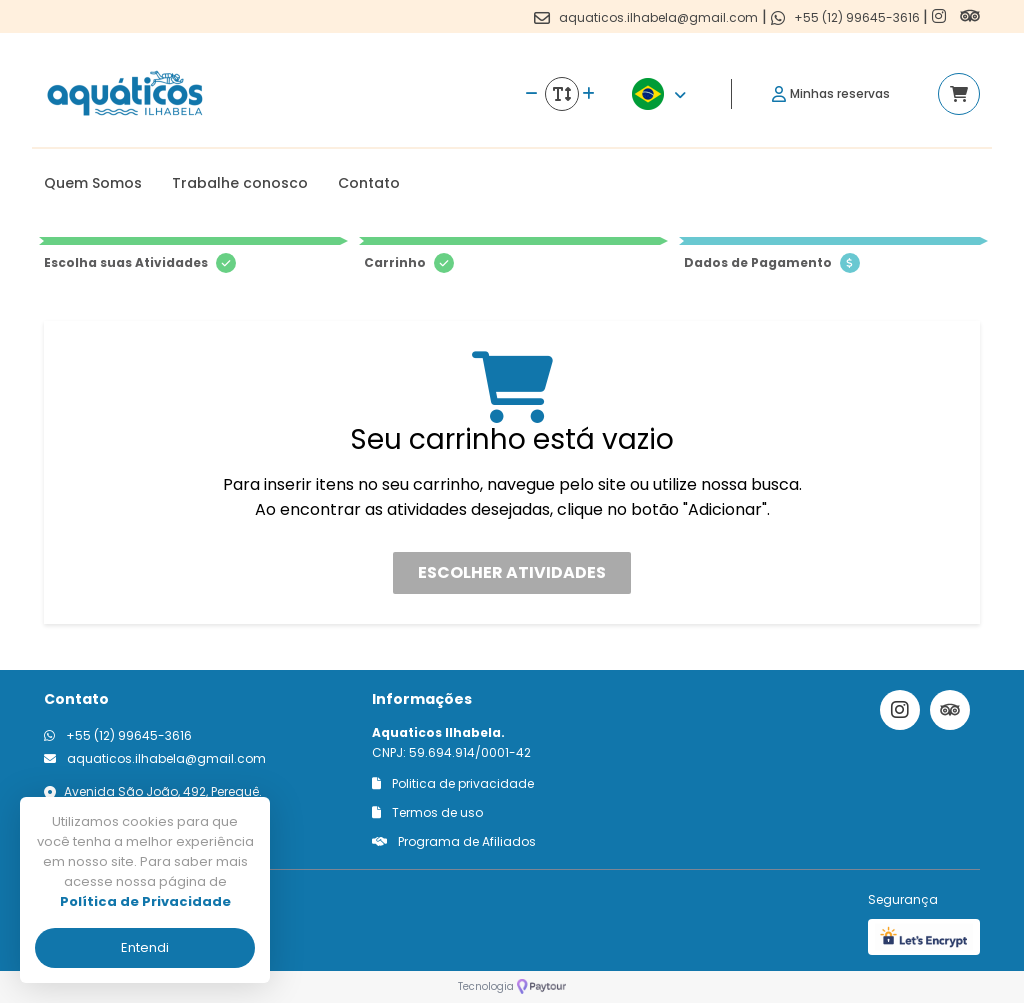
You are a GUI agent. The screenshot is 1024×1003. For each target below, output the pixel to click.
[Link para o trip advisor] (970, 16)
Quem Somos (93, 183)
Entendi (145, 947)
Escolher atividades (512, 572)
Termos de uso (427, 812)
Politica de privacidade (453, 783)
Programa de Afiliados (454, 841)
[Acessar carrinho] (959, 94)
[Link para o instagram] (941, 16)
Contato (369, 183)
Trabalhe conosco (240, 183)
